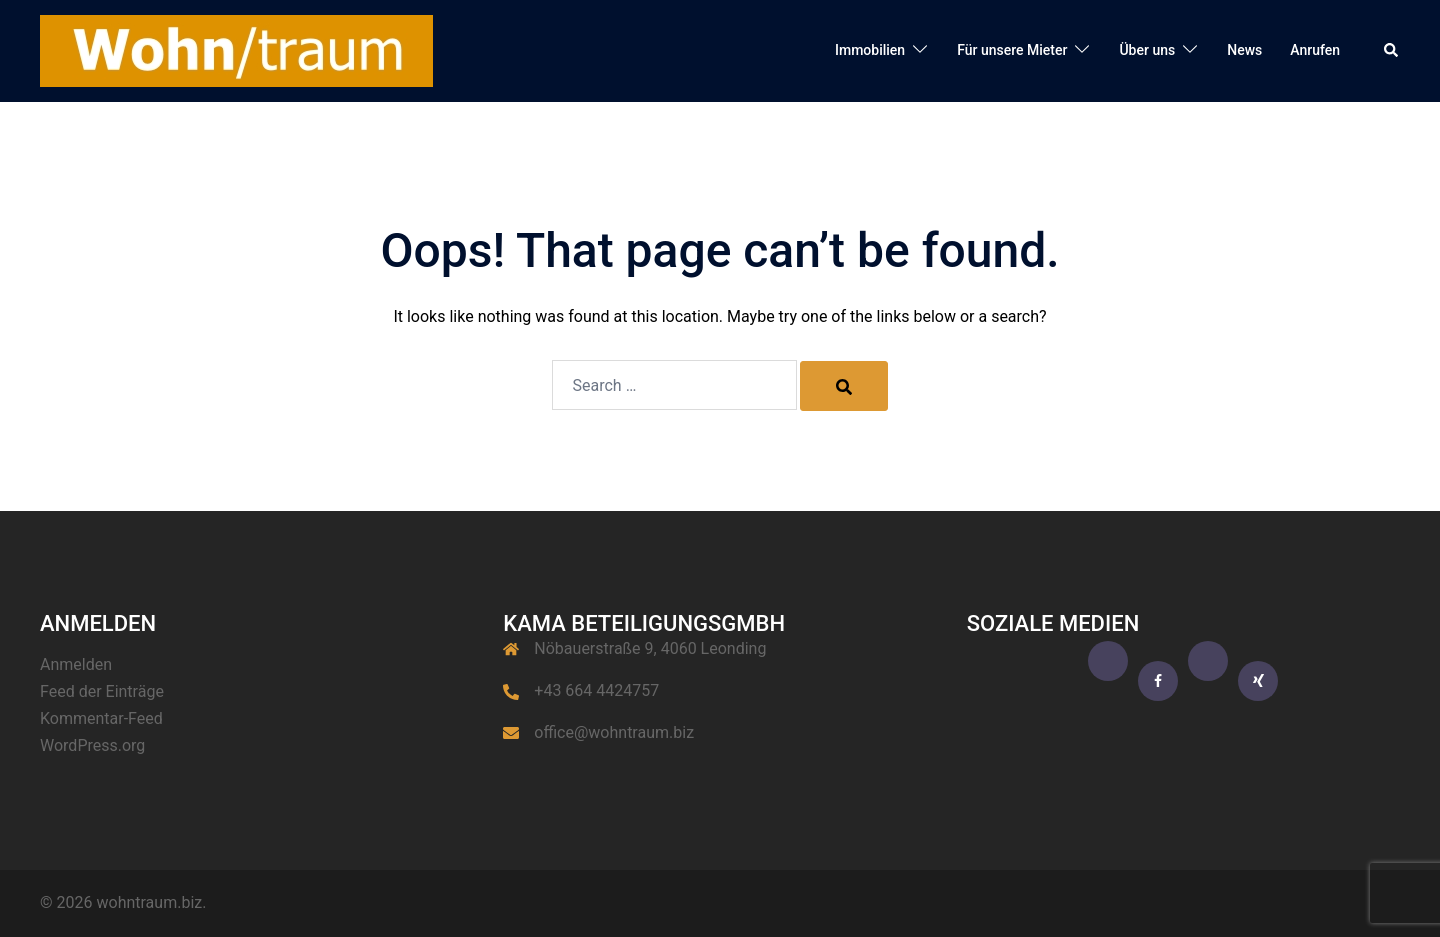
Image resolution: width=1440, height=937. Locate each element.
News (1244, 50)
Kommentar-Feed (101, 718)
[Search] (844, 386)
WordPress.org (92, 745)
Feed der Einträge (102, 691)
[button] (1392, 51)
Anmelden (76, 664)
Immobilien (870, 50)
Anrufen (1315, 50)
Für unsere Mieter (1012, 50)
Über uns (1147, 50)
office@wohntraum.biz (614, 732)
